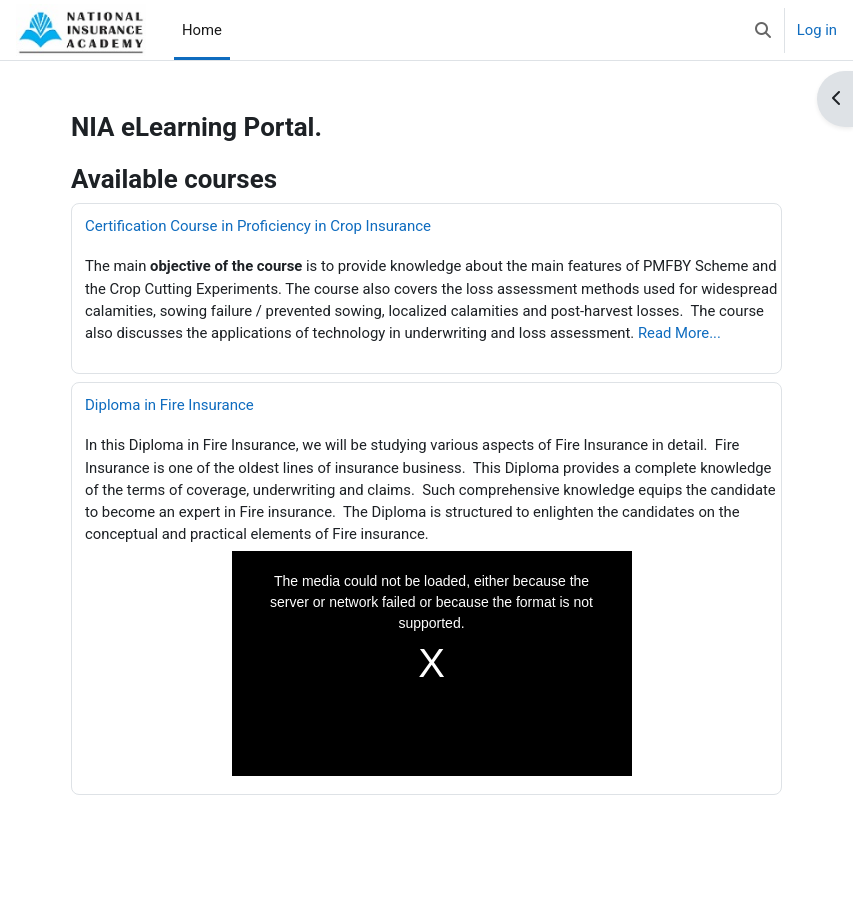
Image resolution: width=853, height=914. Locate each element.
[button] (763, 30)
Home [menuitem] (202, 30)
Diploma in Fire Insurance (169, 405)
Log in (817, 30)
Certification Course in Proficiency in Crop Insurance (258, 226)
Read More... (677, 333)
